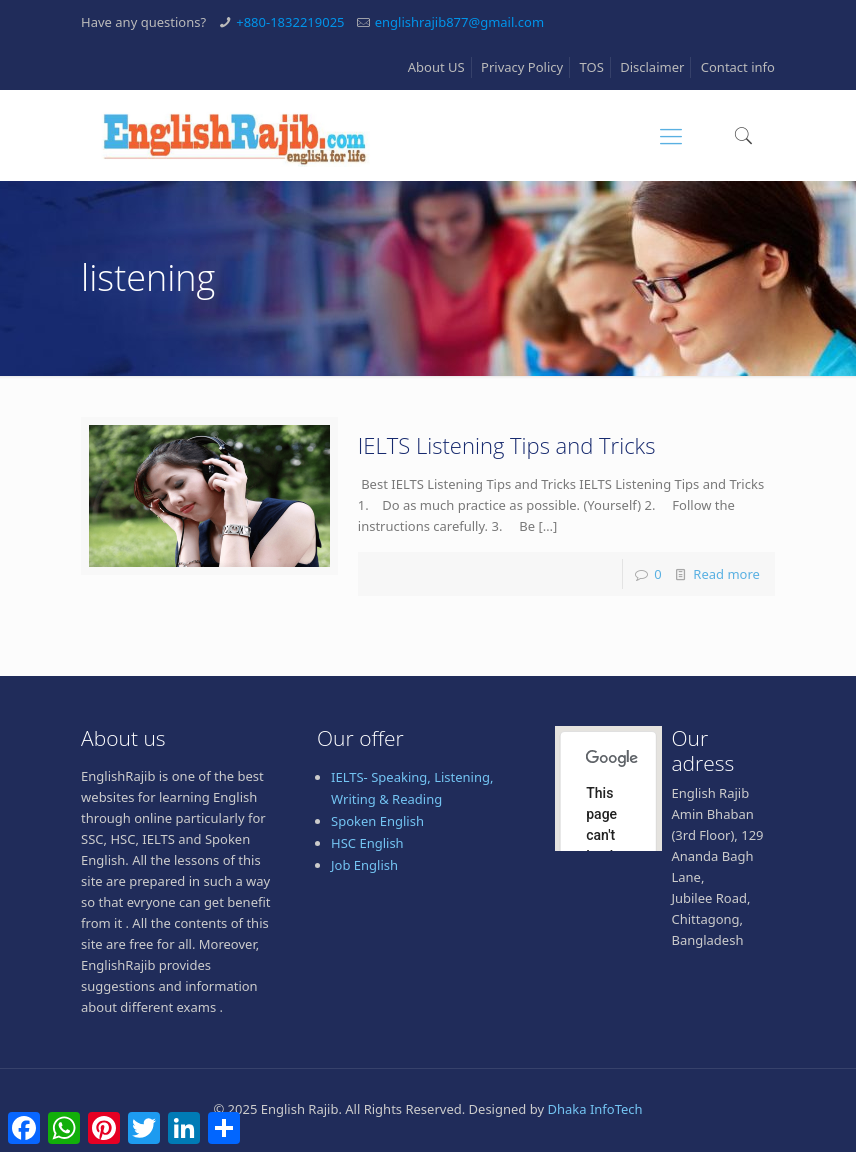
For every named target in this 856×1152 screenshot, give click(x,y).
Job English (364, 865)
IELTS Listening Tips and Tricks (507, 445)
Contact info (738, 67)
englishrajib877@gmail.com (459, 22)
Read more (726, 574)
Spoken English (377, 821)
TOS (592, 67)
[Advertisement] (428, 1099)
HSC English (367, 843)
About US (436, 67)
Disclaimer (652, 67)
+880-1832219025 (290, 22)
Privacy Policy (522, 67)
